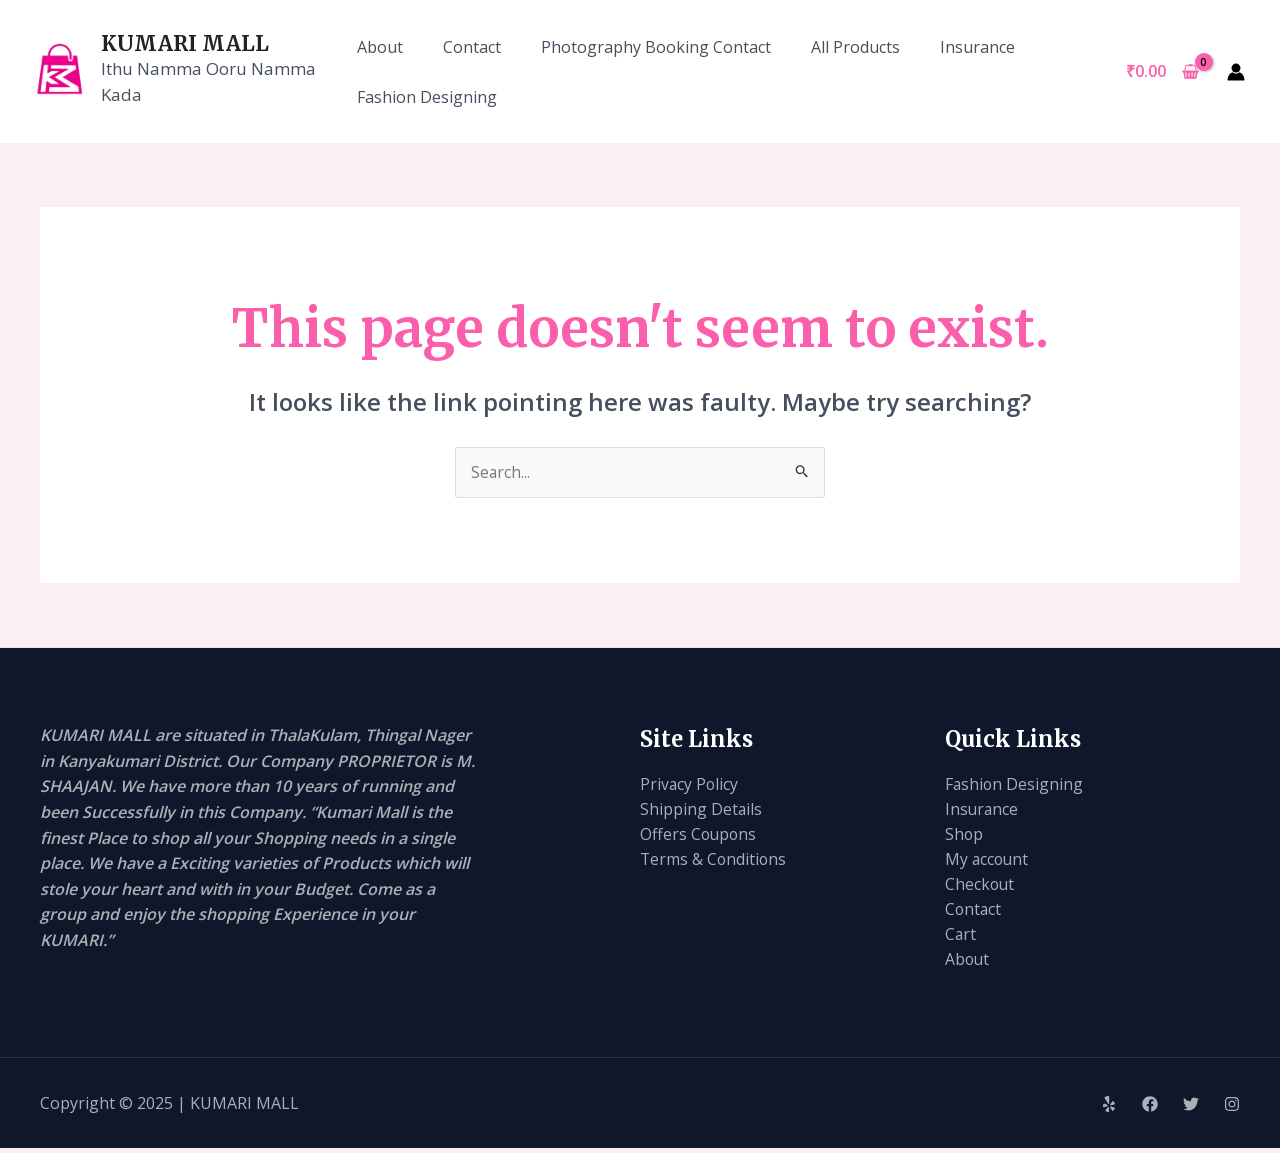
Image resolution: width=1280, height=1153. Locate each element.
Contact (472, 47)
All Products (855, 47)
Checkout (980, 887)
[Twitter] (1191, 1109)
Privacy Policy (690, 784)
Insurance (977, 47)
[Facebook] (1150, 1109)
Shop (964, 836)
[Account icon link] (1236, 72)
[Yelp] (1109, 1109)
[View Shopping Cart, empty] (1162, 72)
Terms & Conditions (714, 861)
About (380, 47)
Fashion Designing (427, 97)
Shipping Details (701, 810)
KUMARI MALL (185, 43)
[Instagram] (1232, 1109)
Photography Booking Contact (656, 47)
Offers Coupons (699, 836)
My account (988, 861)
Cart (961, 938)
